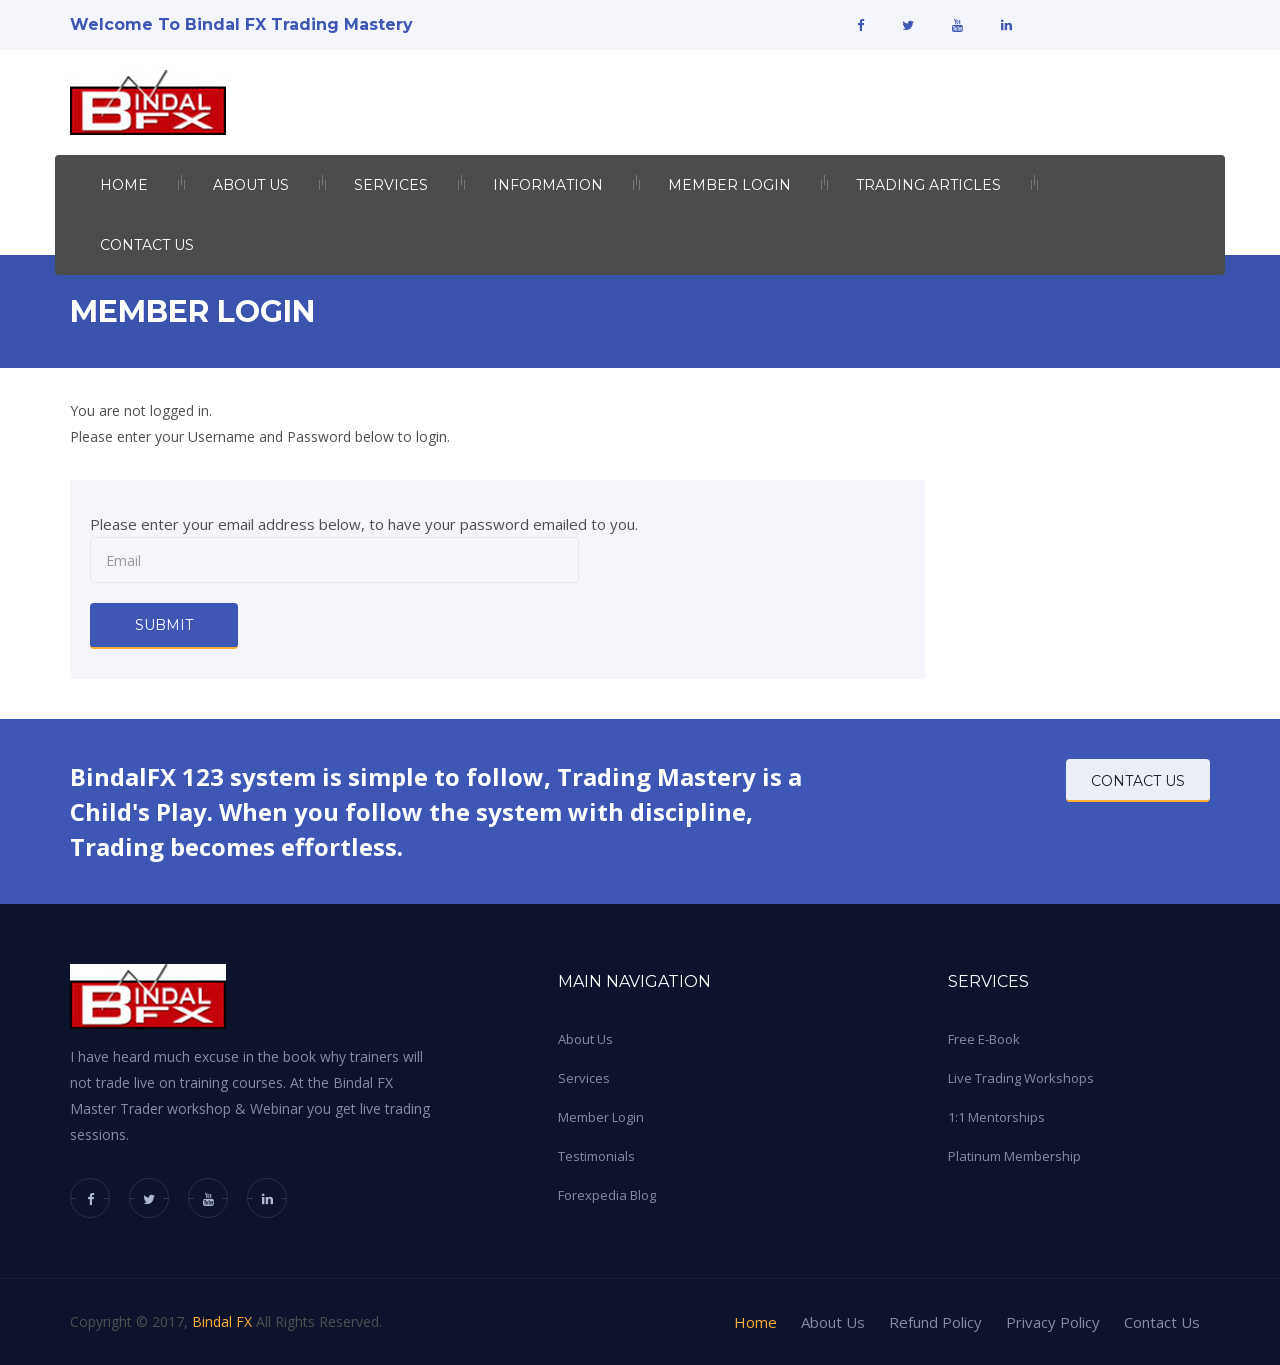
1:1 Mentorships (996, 1117)
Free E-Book (984, 1039)
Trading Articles (928, 185)
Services (391, 185)
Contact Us (147, 245)
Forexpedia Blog (607, 1195)
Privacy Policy (1053, 1322)
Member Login (729, 185)
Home (124, 185)
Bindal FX (222, 1321)
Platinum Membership (1014, 1156)
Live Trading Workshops (1021, 1078)
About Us (585, 1039)
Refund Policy (935, 1322)
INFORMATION (548, 185)
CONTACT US (1138, 781)
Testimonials (596, 1156)
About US (251, 185)
